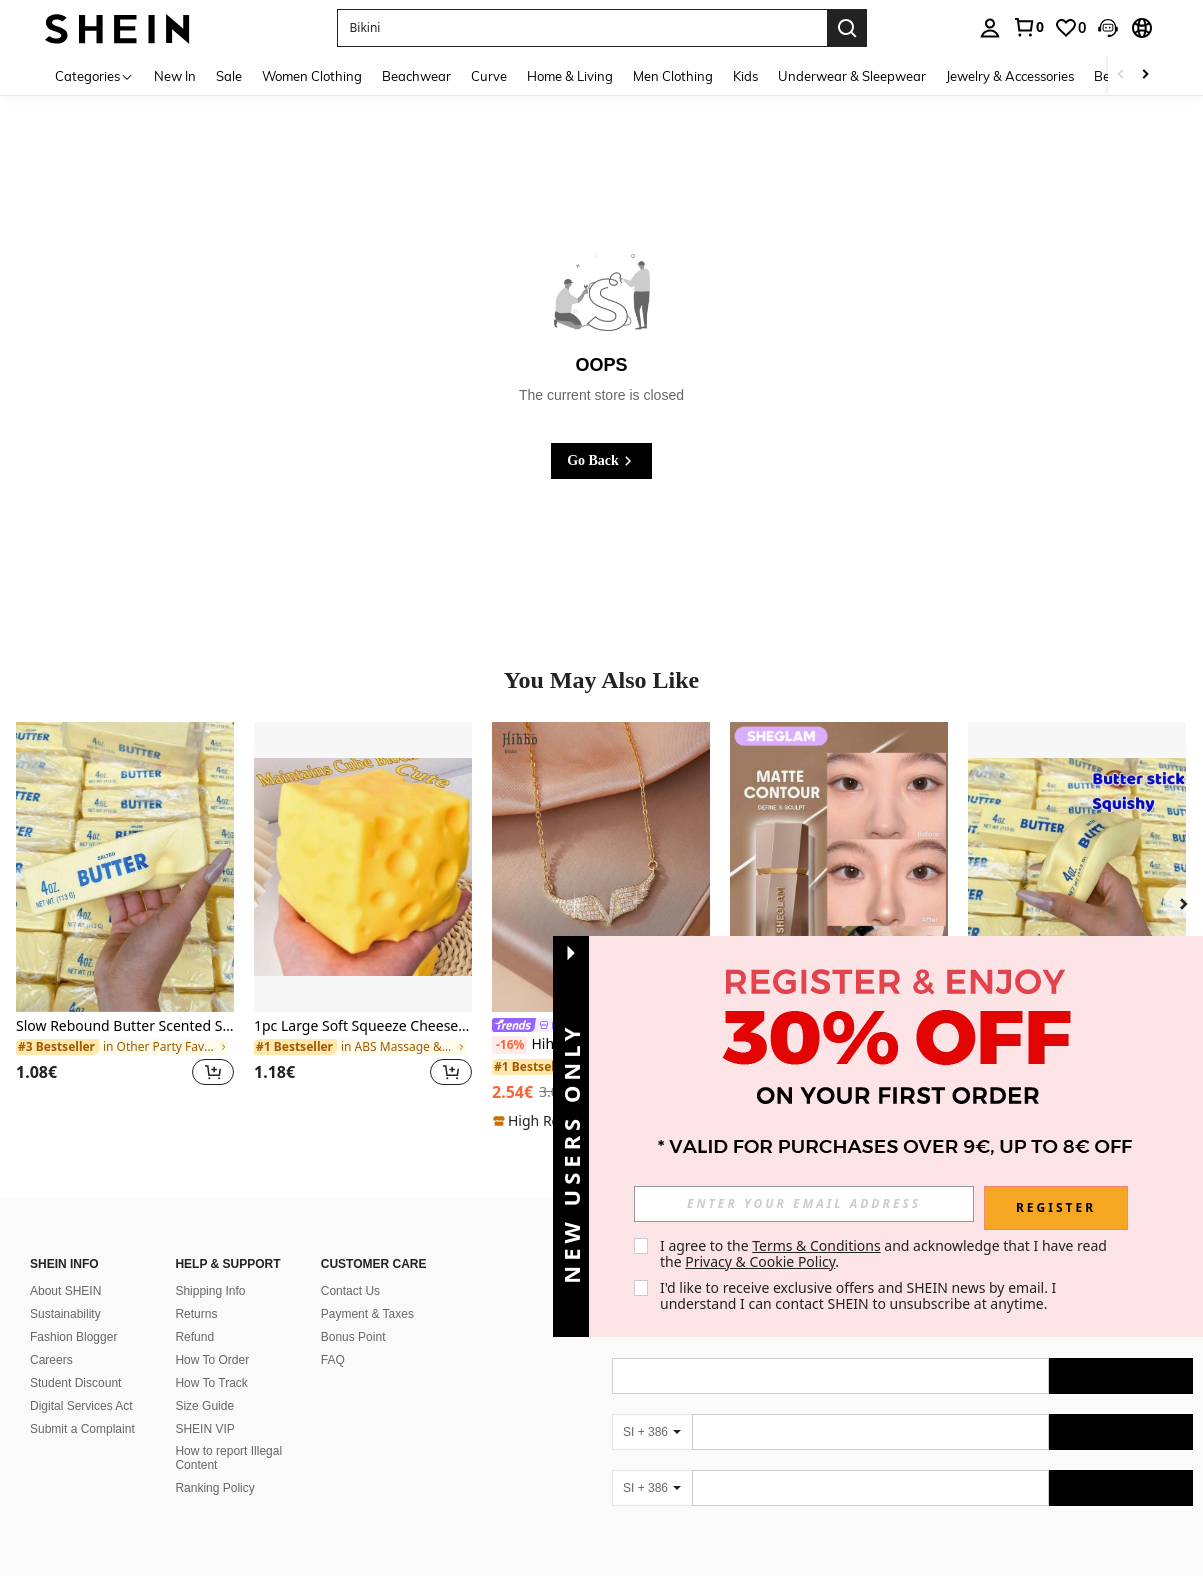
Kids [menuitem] (745, 76)
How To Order (212, 1360)
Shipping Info (210, 1291)
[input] (804, 1204)
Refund (194, 1337)
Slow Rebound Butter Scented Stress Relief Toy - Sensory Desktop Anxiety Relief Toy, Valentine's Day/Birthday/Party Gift (125, 1026)
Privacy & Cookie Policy (760, 1261)
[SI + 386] (652, 1432)
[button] (582, 28)
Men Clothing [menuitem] (673, 76)
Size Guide (204, 1406)
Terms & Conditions (816, 1245)
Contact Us (350, 1291)
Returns (196, 1314)
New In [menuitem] (175, 76)
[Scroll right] (1145, 75)
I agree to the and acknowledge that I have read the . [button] (885, 1253)
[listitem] (125, 916)
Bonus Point (353, 1337)
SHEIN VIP (204, 1429)
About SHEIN (65, 1291)
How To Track (211, 1383)
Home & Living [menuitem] (570, 76)
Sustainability (65, 1314)
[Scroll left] (1121, 75)
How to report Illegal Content (228, 1458)
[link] (1028, 27)
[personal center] (990, 28)
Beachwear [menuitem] (416, 76)
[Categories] (94, 75)
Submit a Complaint (82, 1429)
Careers (51, 1360)
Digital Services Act (81, 1406)
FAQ (333, 1360)
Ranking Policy (214, 1488)
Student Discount (75, 1383)
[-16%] (509, 1045)
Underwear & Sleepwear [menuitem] (852, 76)
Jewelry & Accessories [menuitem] (1010, 76)
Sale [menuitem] (229, 76)
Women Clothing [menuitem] (312, 76)
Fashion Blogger (73, 1337)
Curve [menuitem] (489, 76)
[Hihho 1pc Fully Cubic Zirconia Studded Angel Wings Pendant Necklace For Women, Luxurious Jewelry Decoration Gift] (601, 867)
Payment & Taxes (367, 1314)
